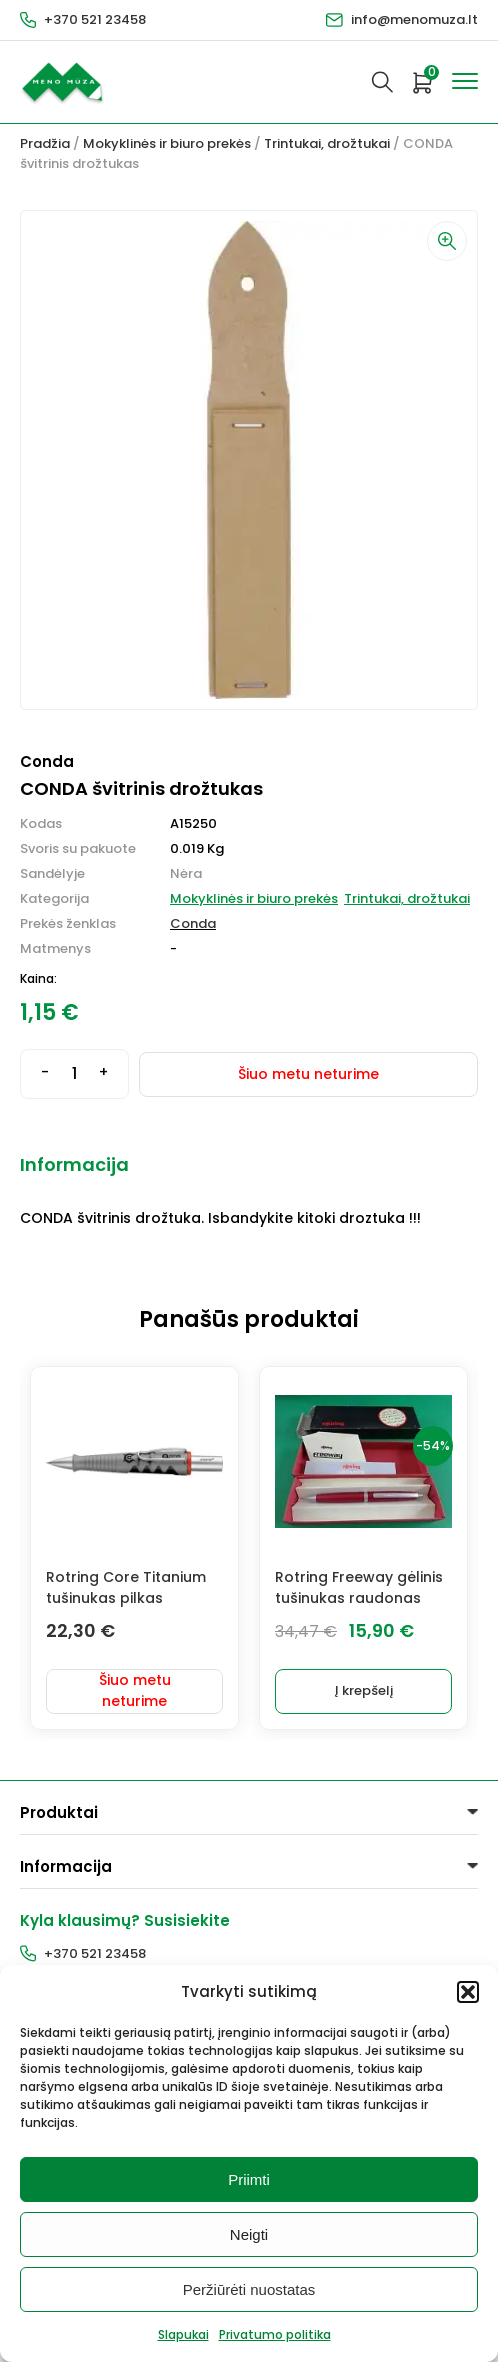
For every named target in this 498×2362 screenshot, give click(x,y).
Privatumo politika (275, 2334)
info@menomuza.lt (414, 19)
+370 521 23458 (95, 19)
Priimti (249, 2179)
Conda (193, 923)
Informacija (74, 1164)
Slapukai (183, 2334)
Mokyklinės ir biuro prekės (167, 143)
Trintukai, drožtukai (327, 143)
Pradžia (45, 143)
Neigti (249, 2234)
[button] (468, 1992)
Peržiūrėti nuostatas (249, 2289)
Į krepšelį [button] (364, 1690)
